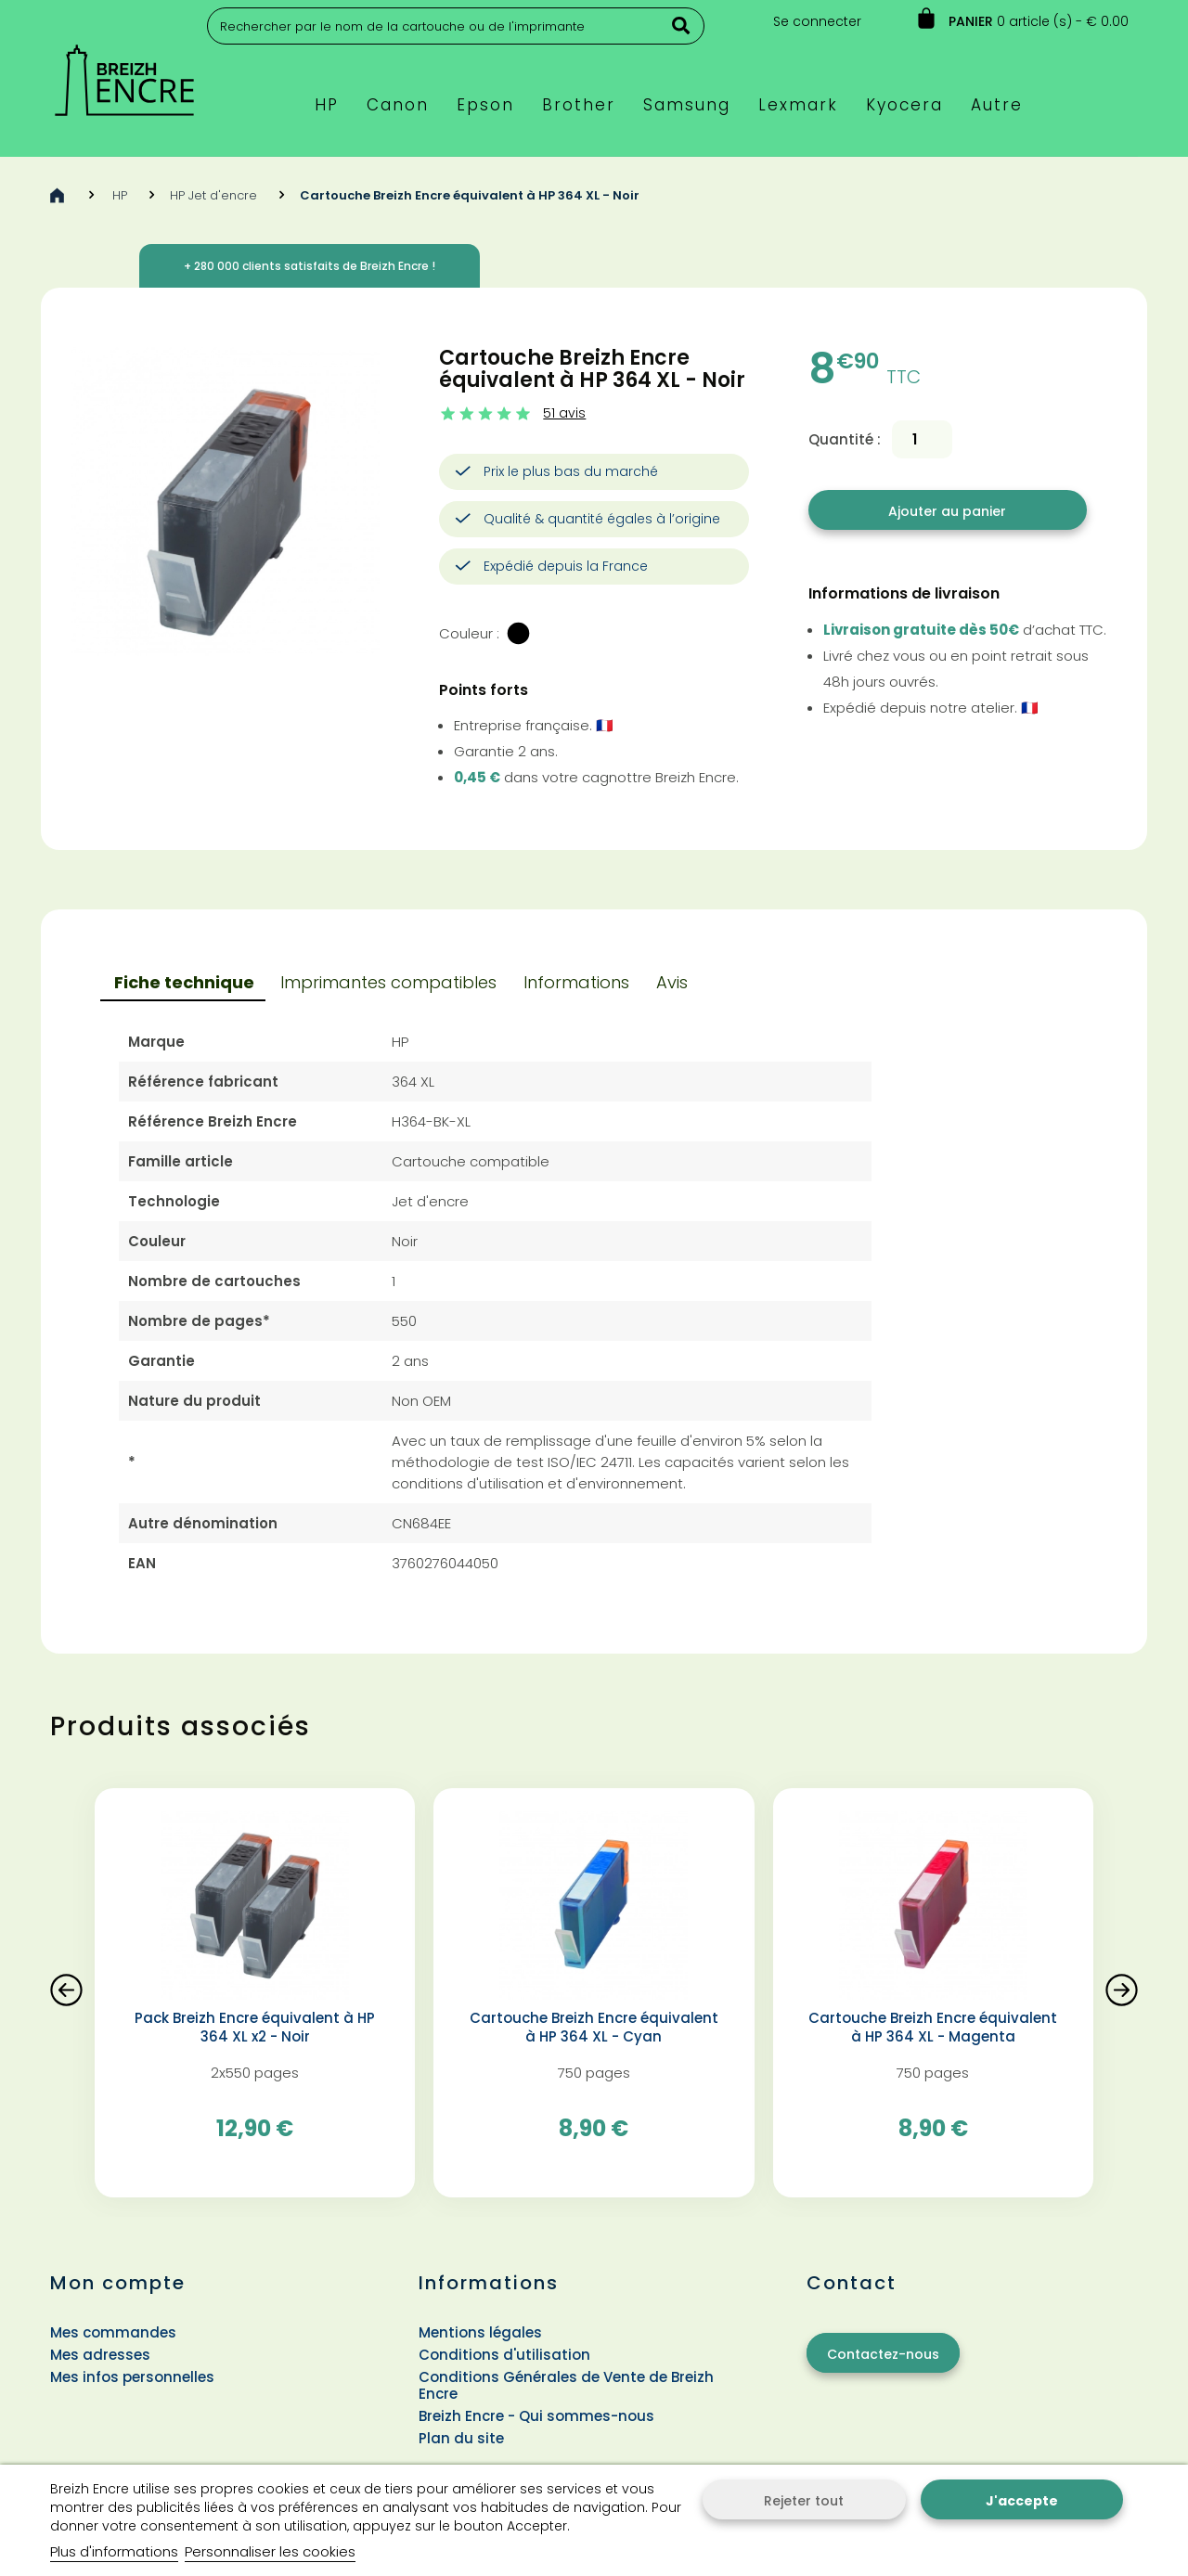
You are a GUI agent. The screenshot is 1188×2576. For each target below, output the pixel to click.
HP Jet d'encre (213, 195)
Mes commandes (113, 2332)
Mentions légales (480, 2332)
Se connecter (817, 21)
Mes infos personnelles (132, 2377)
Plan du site (461, 2438)
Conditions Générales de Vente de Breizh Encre (566, 2385)
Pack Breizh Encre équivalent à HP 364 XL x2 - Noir (255, 2027)
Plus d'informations (114, 2551)
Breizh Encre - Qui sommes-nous (536, 2416)
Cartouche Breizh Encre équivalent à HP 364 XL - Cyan (594, 2027)
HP (119, 195)
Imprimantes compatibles (388, 982)
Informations (576, 982)
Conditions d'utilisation (504, 2354)
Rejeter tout (804, 2501)
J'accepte (1022, 2501)
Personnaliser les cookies (270, 2551)
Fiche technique (184, 982)
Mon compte (118, 2283)
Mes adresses (100, 2354)
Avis (672, 982)
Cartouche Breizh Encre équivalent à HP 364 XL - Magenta (932, 2027)
